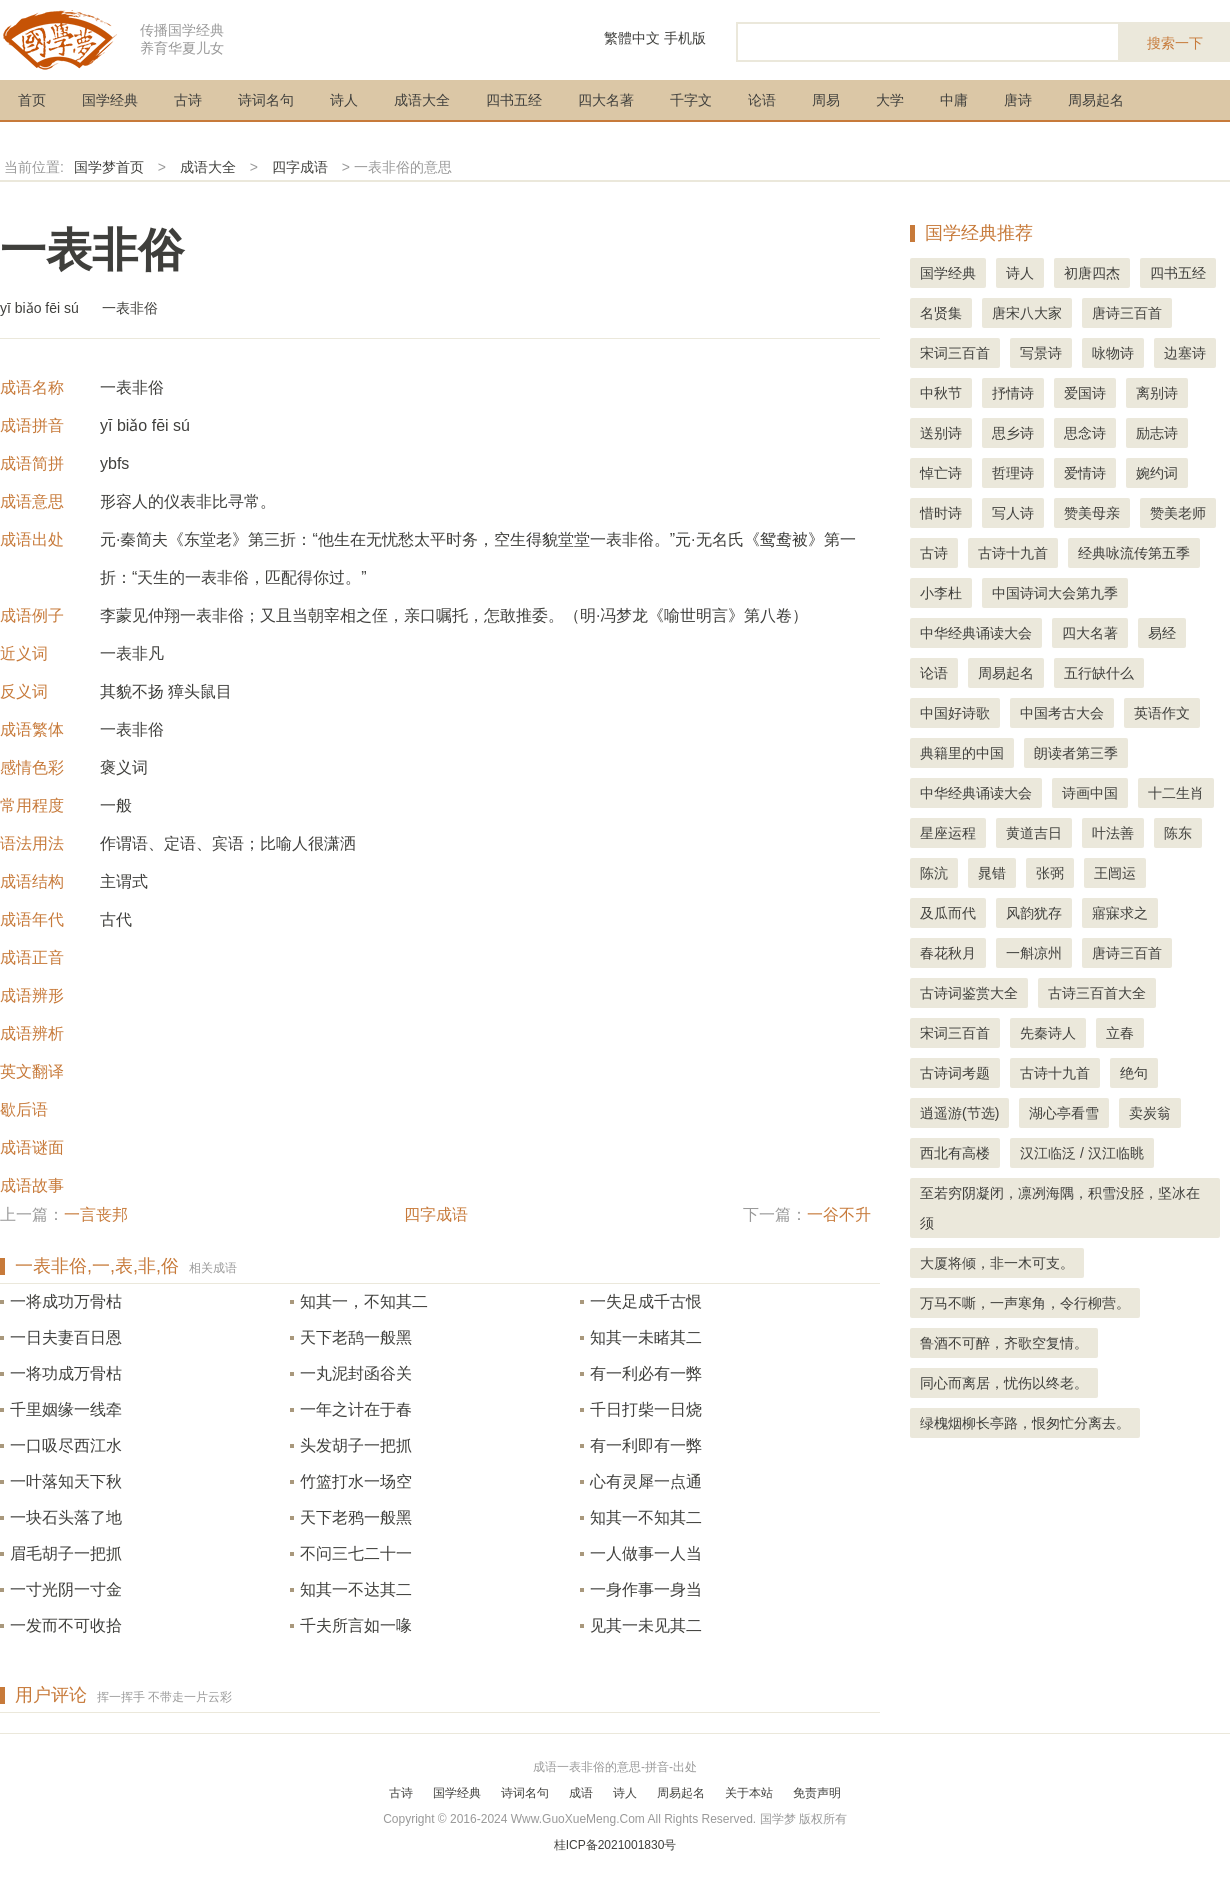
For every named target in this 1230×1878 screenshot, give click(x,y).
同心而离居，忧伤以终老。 (1004, 1383)
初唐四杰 (1092, 273)
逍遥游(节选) (959, 1113)
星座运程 (948, 833)
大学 (890, 100)
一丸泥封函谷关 (356, 1373)
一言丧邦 (96, 1214)
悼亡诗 (941, 473)
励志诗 (1157, 433)
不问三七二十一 (356, 1553)
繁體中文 (632, 38)
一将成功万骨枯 (66, 1301)
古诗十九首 (1013, 553)
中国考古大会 (1062, 713)
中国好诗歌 (955, 713)
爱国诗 (1085, 393)
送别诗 (941, 433)
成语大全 (422, 100)
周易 (826, 100)
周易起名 (1096, 100)
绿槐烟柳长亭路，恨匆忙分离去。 (1025, 1423)
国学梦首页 (109, 167)
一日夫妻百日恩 (66, 1337)
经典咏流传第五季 (1134, 553)
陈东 (1178, 833)
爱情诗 (1085, 473)
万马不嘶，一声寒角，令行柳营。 (1025, 1303)
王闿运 (1115, 873)
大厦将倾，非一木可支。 (997, 1263)
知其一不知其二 (646, 1517)
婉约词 (1157, 473)
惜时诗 (941, 513)
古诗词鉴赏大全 (969, 993)
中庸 (954, 100)
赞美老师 (1178, 513)
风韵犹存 (1034, 913)
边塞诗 (1185, 353)
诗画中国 (1090, 793)
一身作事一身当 (646, 1589)
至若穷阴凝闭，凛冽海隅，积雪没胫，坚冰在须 (1060, 1208)
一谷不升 (839, 1214)
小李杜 (941, 593)
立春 (1120, 1033)
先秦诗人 (1048, 1033)
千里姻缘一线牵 (66, 1409)
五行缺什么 (1099, 673)
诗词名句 (266, 100)
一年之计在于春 (356, 1409)
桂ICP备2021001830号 (615, 1845)
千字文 (691, 100)
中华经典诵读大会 (976, 633)
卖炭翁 (1150, 1113)
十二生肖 (1176, 793)
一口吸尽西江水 (66, 1445)
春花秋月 (948, 953)
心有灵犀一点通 (646, 1481)
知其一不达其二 (356, 1589)
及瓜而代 (948, 913)
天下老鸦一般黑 (356, 1517)
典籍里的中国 (962, 753)
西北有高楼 (955, 1153)
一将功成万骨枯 (66, 1373)
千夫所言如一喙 (356, 1625)
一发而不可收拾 (66, 1625)
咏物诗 (1113, 353)
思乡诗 (1013, 433)
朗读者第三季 (1076, 753)
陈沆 (934, 873)
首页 (32, 100)
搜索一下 (1175, 43)
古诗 (188, 100)
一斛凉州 (1034, 953)
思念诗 (1085, 433)
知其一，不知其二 (364, 1301)
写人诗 (1013, 513)
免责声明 (817, 1793)
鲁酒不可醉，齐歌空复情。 (1004, 1343)
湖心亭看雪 (1064, 1113)
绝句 (1134, 1073)
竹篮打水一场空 (356, 1481)
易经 (1162, 633)
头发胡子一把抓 (356, 1445)
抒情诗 (1013, 393)
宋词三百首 (955, 353)
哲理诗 (1013, 473)
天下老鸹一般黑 (356, 1337)
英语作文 (1162, 713)
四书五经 (514, 100)
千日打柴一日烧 (646, 1409)
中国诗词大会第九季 (1055, 593)
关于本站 (749, 1793)
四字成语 (300, 167)
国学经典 (110, 100)
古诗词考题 (955, 1073)
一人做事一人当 (646, 1553)
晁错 (992, 873)
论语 (762, 100)
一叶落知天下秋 (66, 1481)
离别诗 (1157, 393)
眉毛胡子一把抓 (66, 1553)
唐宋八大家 (1027, 313)
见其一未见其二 (646, 1625)
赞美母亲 (1092, 513)
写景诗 (1041, 353)
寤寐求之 (1120, 913)
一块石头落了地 (66, 1517)
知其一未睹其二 (646, 1337)
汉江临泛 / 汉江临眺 (1082, 1153)
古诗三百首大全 (1097, 993)
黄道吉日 (1034, 833)
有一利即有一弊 (646, 1445)
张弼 (1050, 873)
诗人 (344, 100)
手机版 (685, 38)
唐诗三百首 (1127, 313)
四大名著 (606, 100)
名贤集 (941, 313)
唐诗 (1018, 100)
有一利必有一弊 (646, 1373)
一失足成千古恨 (646, 1301)
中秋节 (941, 393)
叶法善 (1113, 833)
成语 (581, 1793)
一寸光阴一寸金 (66, 1589)
